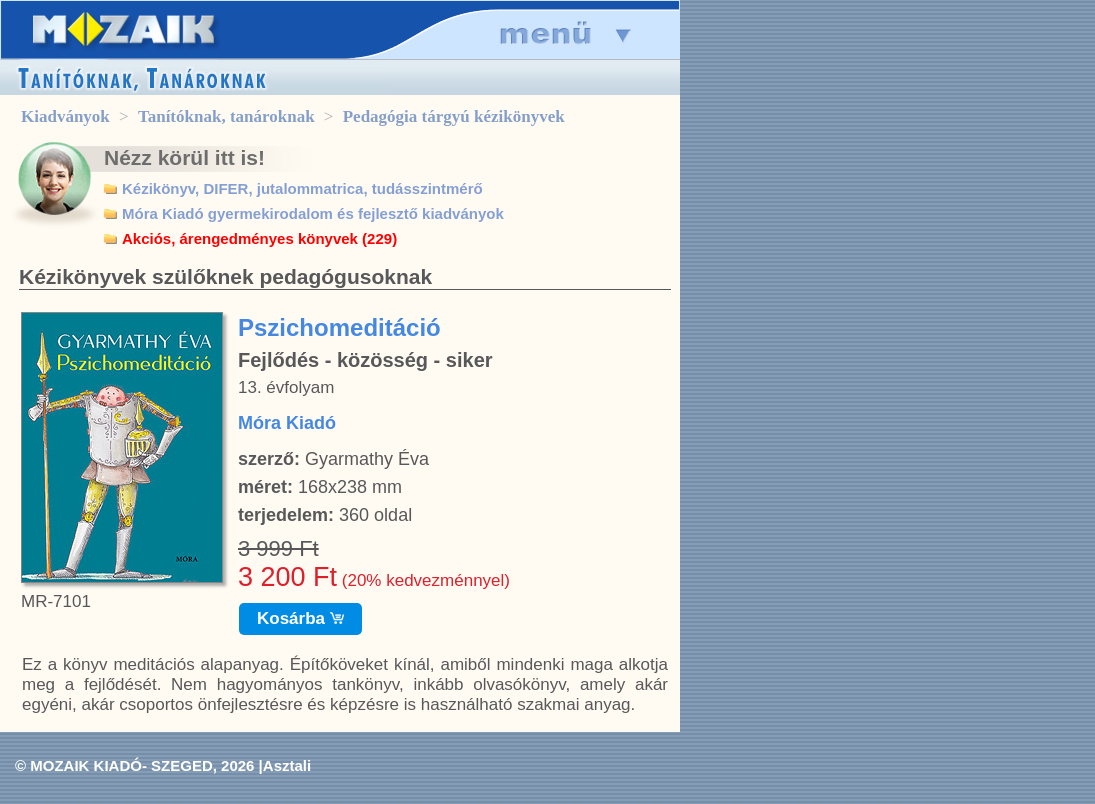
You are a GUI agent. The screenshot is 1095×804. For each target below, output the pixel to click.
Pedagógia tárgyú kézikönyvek (454, 116)
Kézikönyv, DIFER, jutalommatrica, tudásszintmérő (302, 188)
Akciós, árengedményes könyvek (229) (259, 238)
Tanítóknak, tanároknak (226, 116)
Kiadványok (65, 116)
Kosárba (300, 618)
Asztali (287, 765)
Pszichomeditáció (339, 327)
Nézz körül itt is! (184, 157)
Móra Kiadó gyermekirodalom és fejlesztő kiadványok (313, 213)
